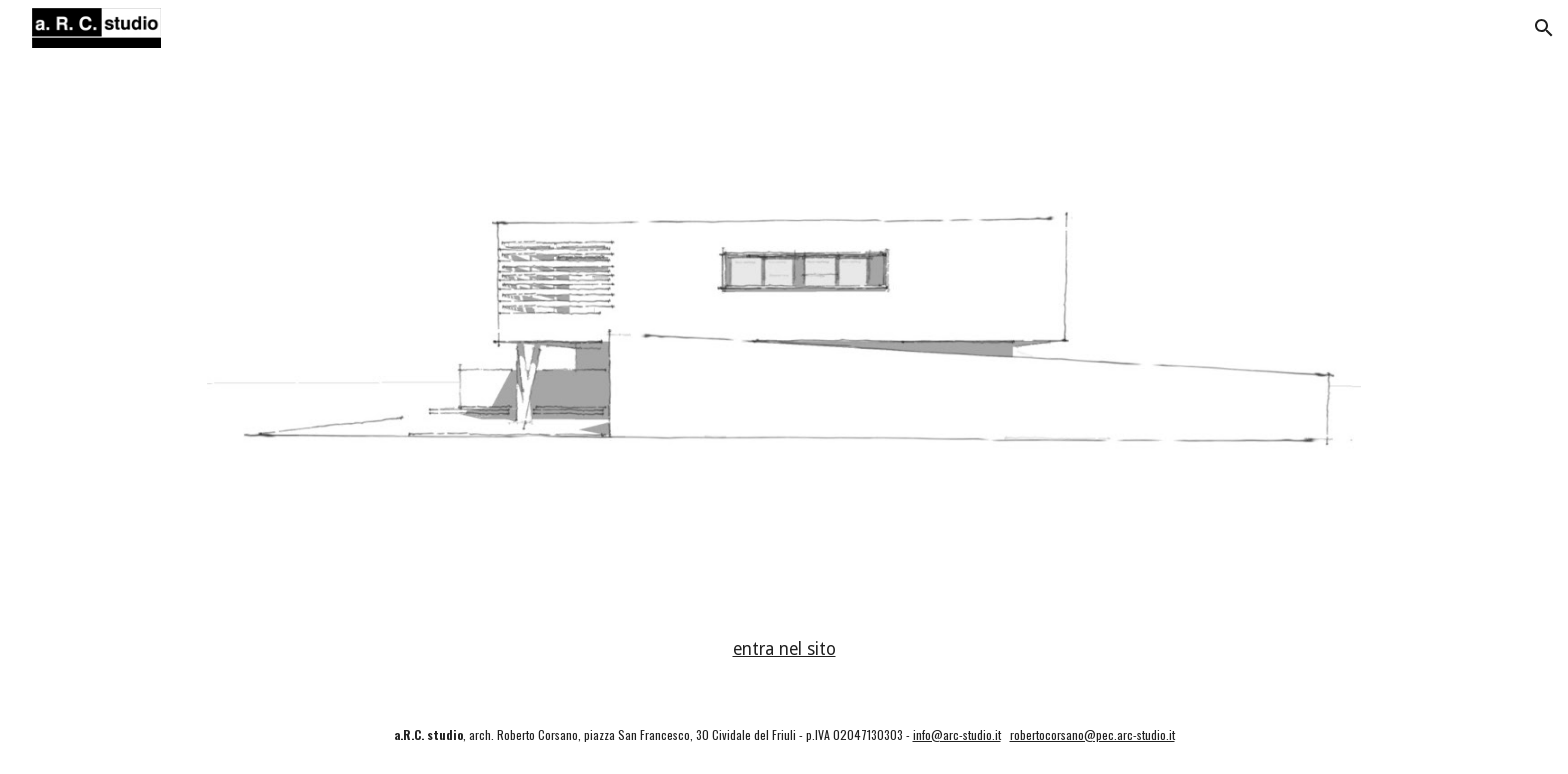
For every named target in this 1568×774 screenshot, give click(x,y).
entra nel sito (784, 649)
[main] (784, 650)
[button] (1544, 28)
